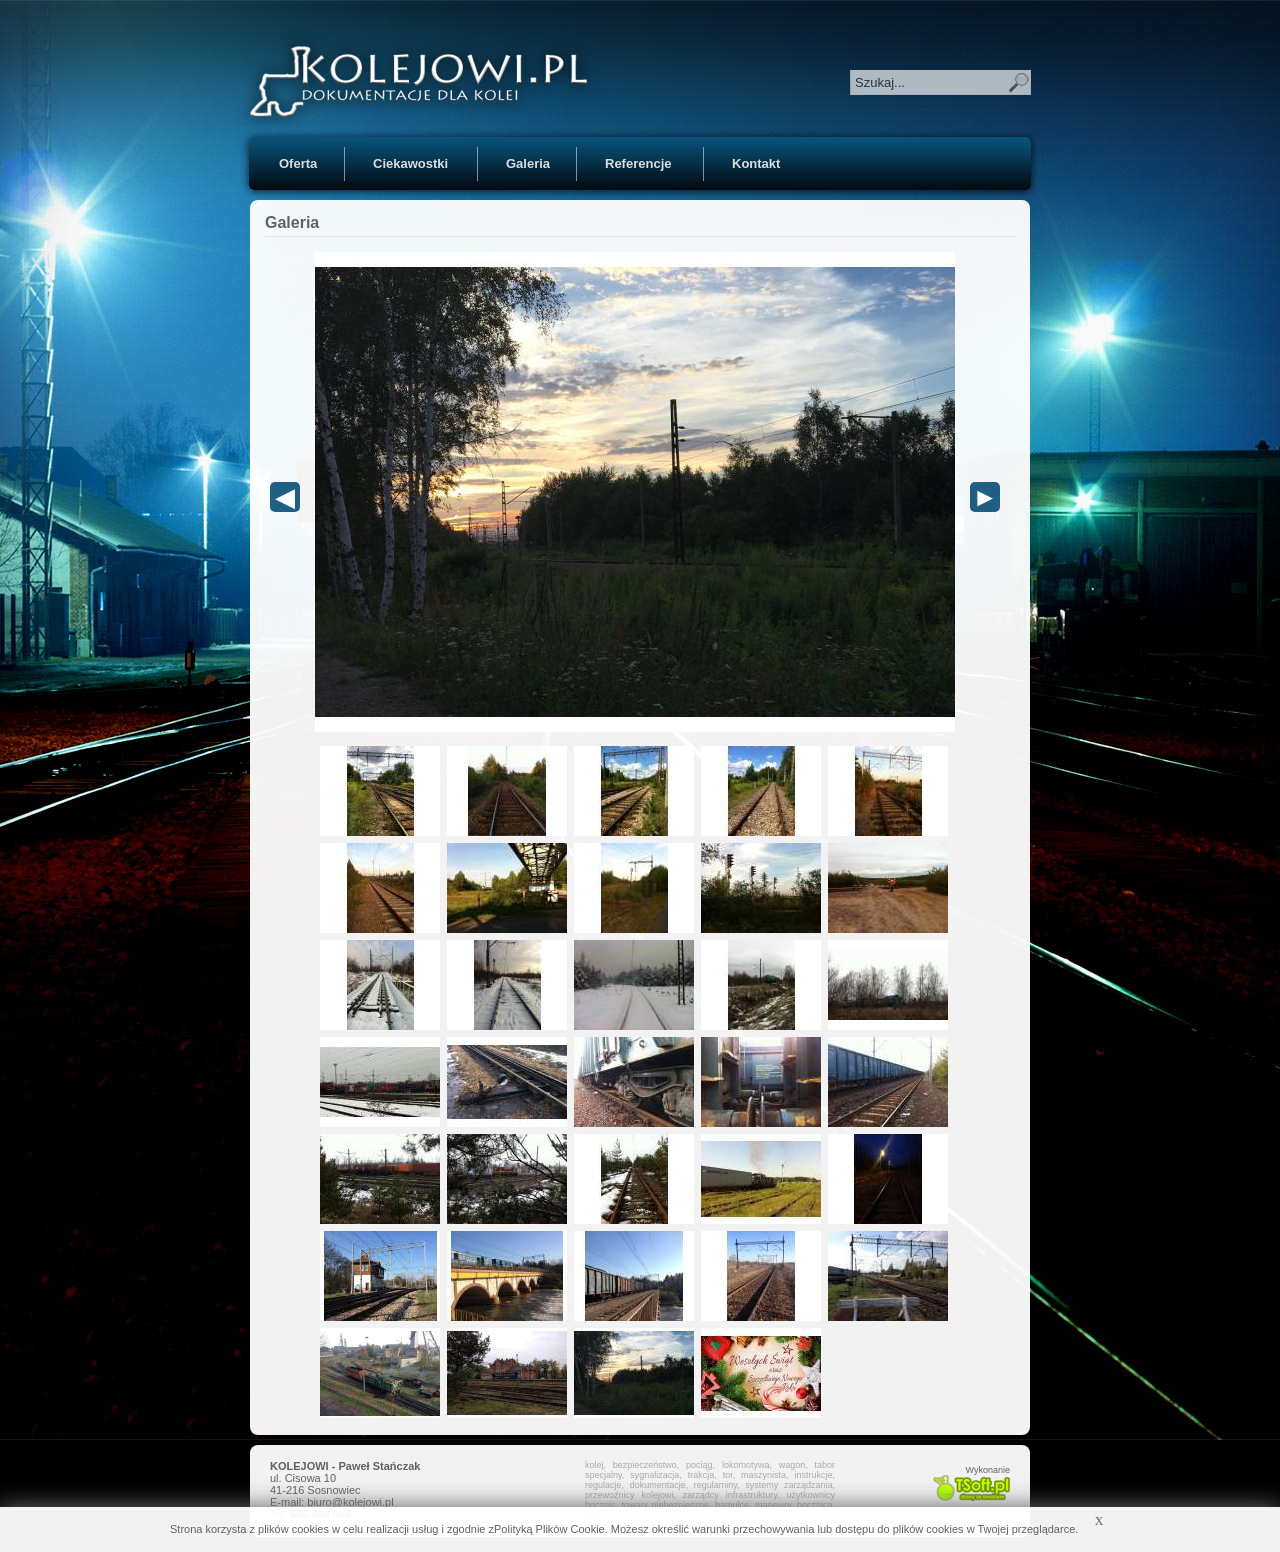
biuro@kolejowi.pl (350, 1502)
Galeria (528, 163)
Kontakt (756, 163)
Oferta (298, 163)
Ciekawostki (410, 163)
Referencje (638, 163)
